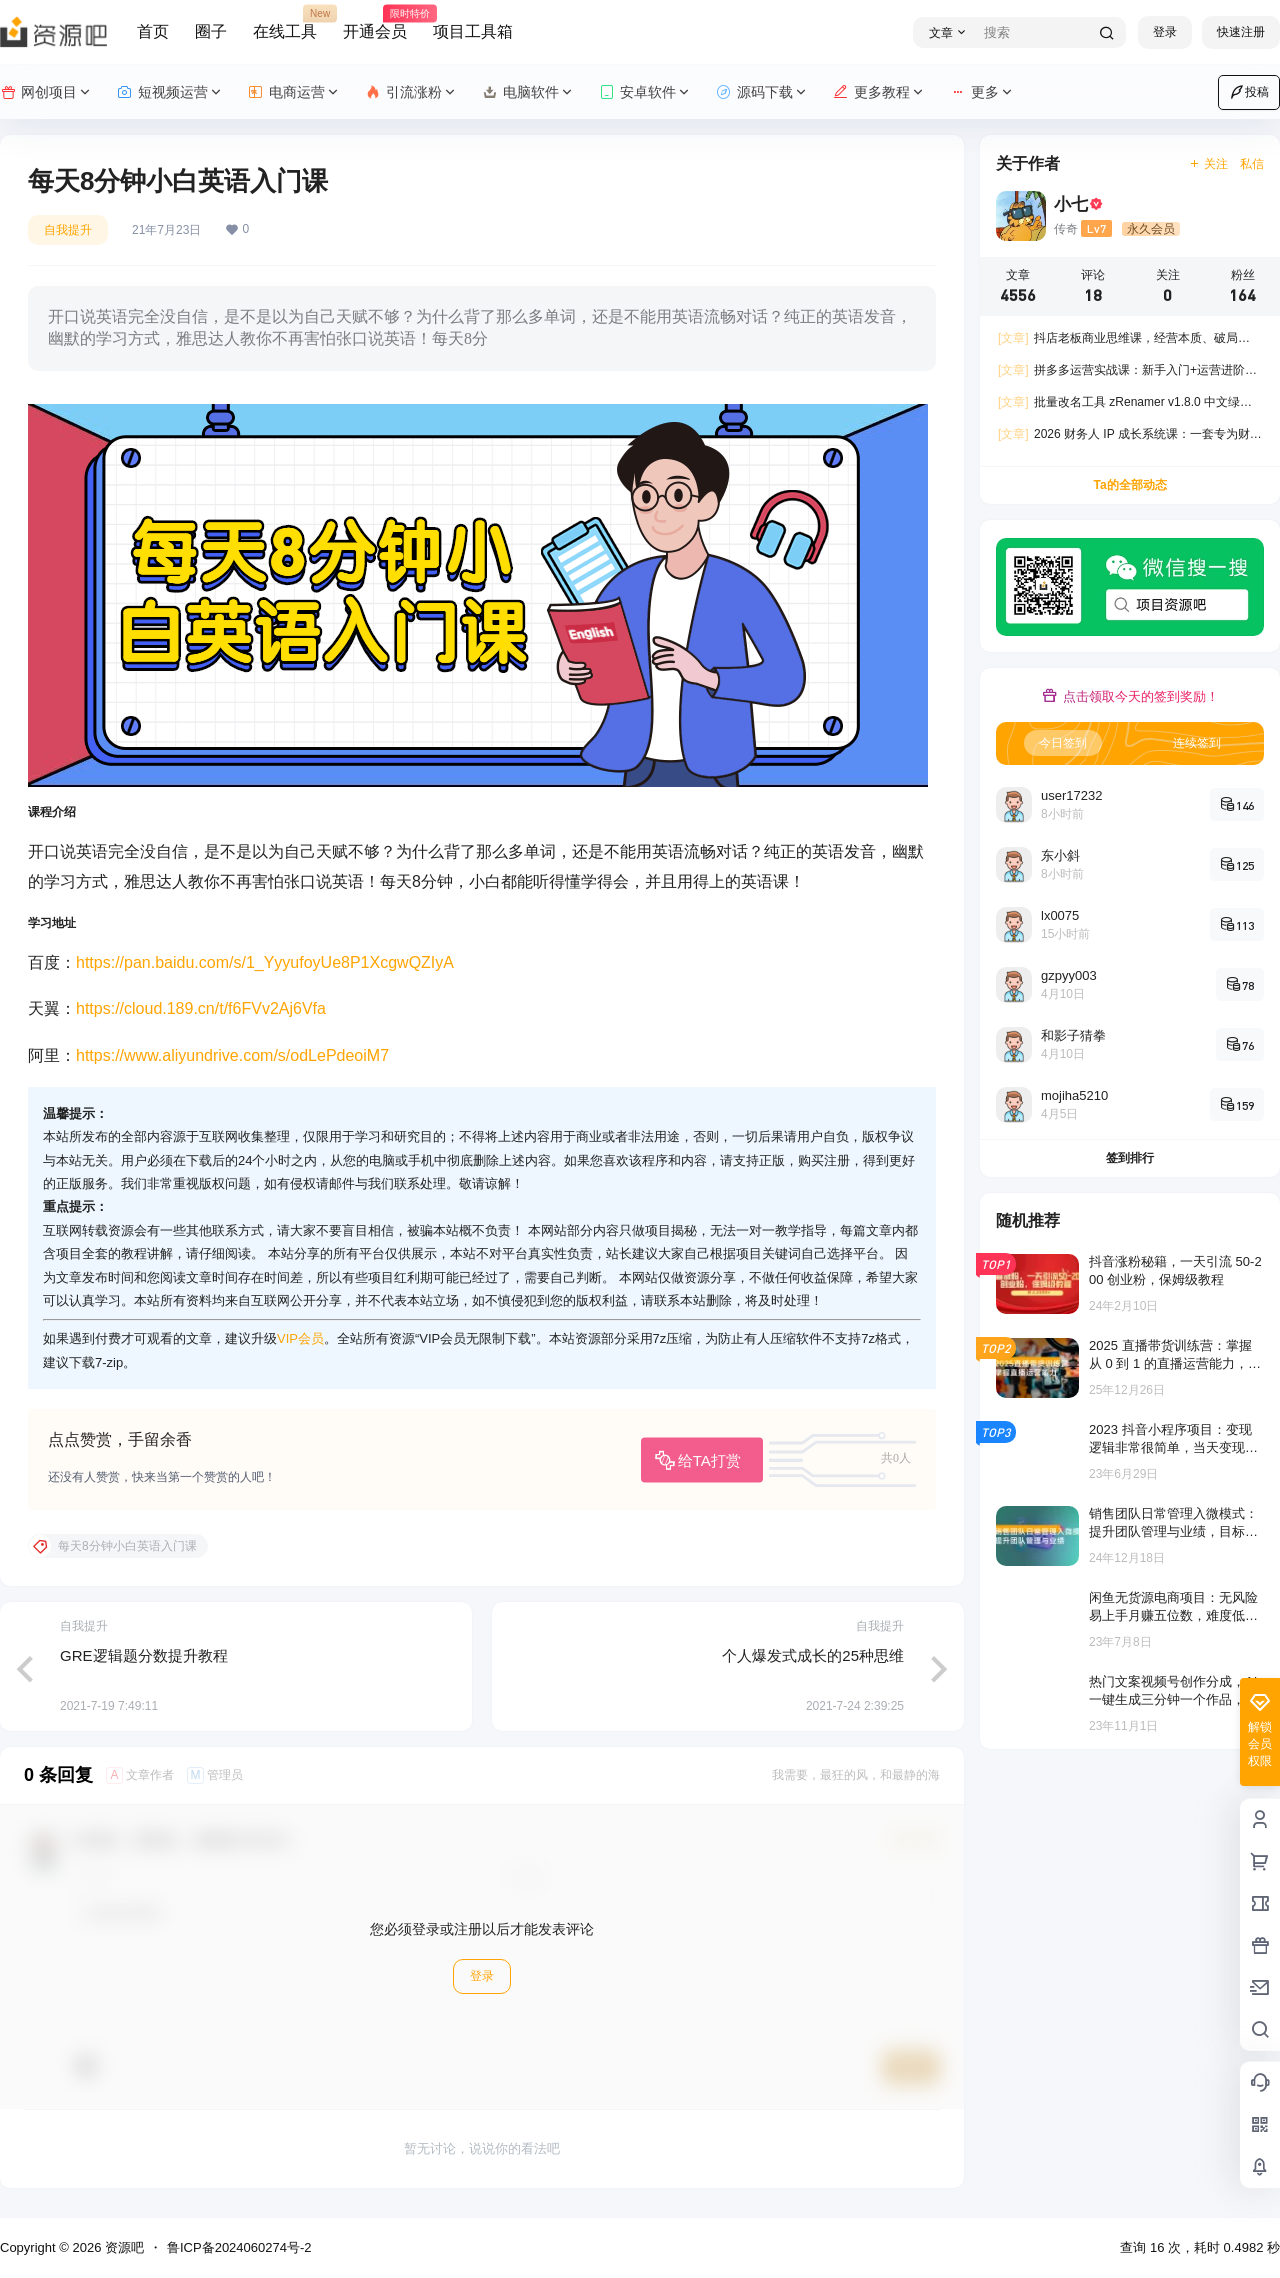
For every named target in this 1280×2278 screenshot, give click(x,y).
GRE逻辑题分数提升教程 (144, 1655)
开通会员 (375, 23)
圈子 (211, 31)
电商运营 (294, 92)
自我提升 (68, 230)
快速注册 (1241, 32)
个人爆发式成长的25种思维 (813, 1655)
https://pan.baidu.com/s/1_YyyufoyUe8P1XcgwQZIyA (265, 962)
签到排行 (1130, 1158)
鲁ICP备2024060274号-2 (239, 2247)
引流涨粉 (411, 92)
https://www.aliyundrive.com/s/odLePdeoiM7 (232, 1055)
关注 (1208, 164)
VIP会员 (300, 1338)
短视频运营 (170, 92)
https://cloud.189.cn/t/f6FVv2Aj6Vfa (201, 1008)
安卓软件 (645, 92)
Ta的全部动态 (1129, 485)
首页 (153, 31)
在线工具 (285, 23)
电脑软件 (528, 92)
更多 (982, 92)
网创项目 (46, 92)
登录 (1165, 32)
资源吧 (122, 2247)
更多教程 (879, 92)
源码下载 (762, 92)
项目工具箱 (473, 31)
